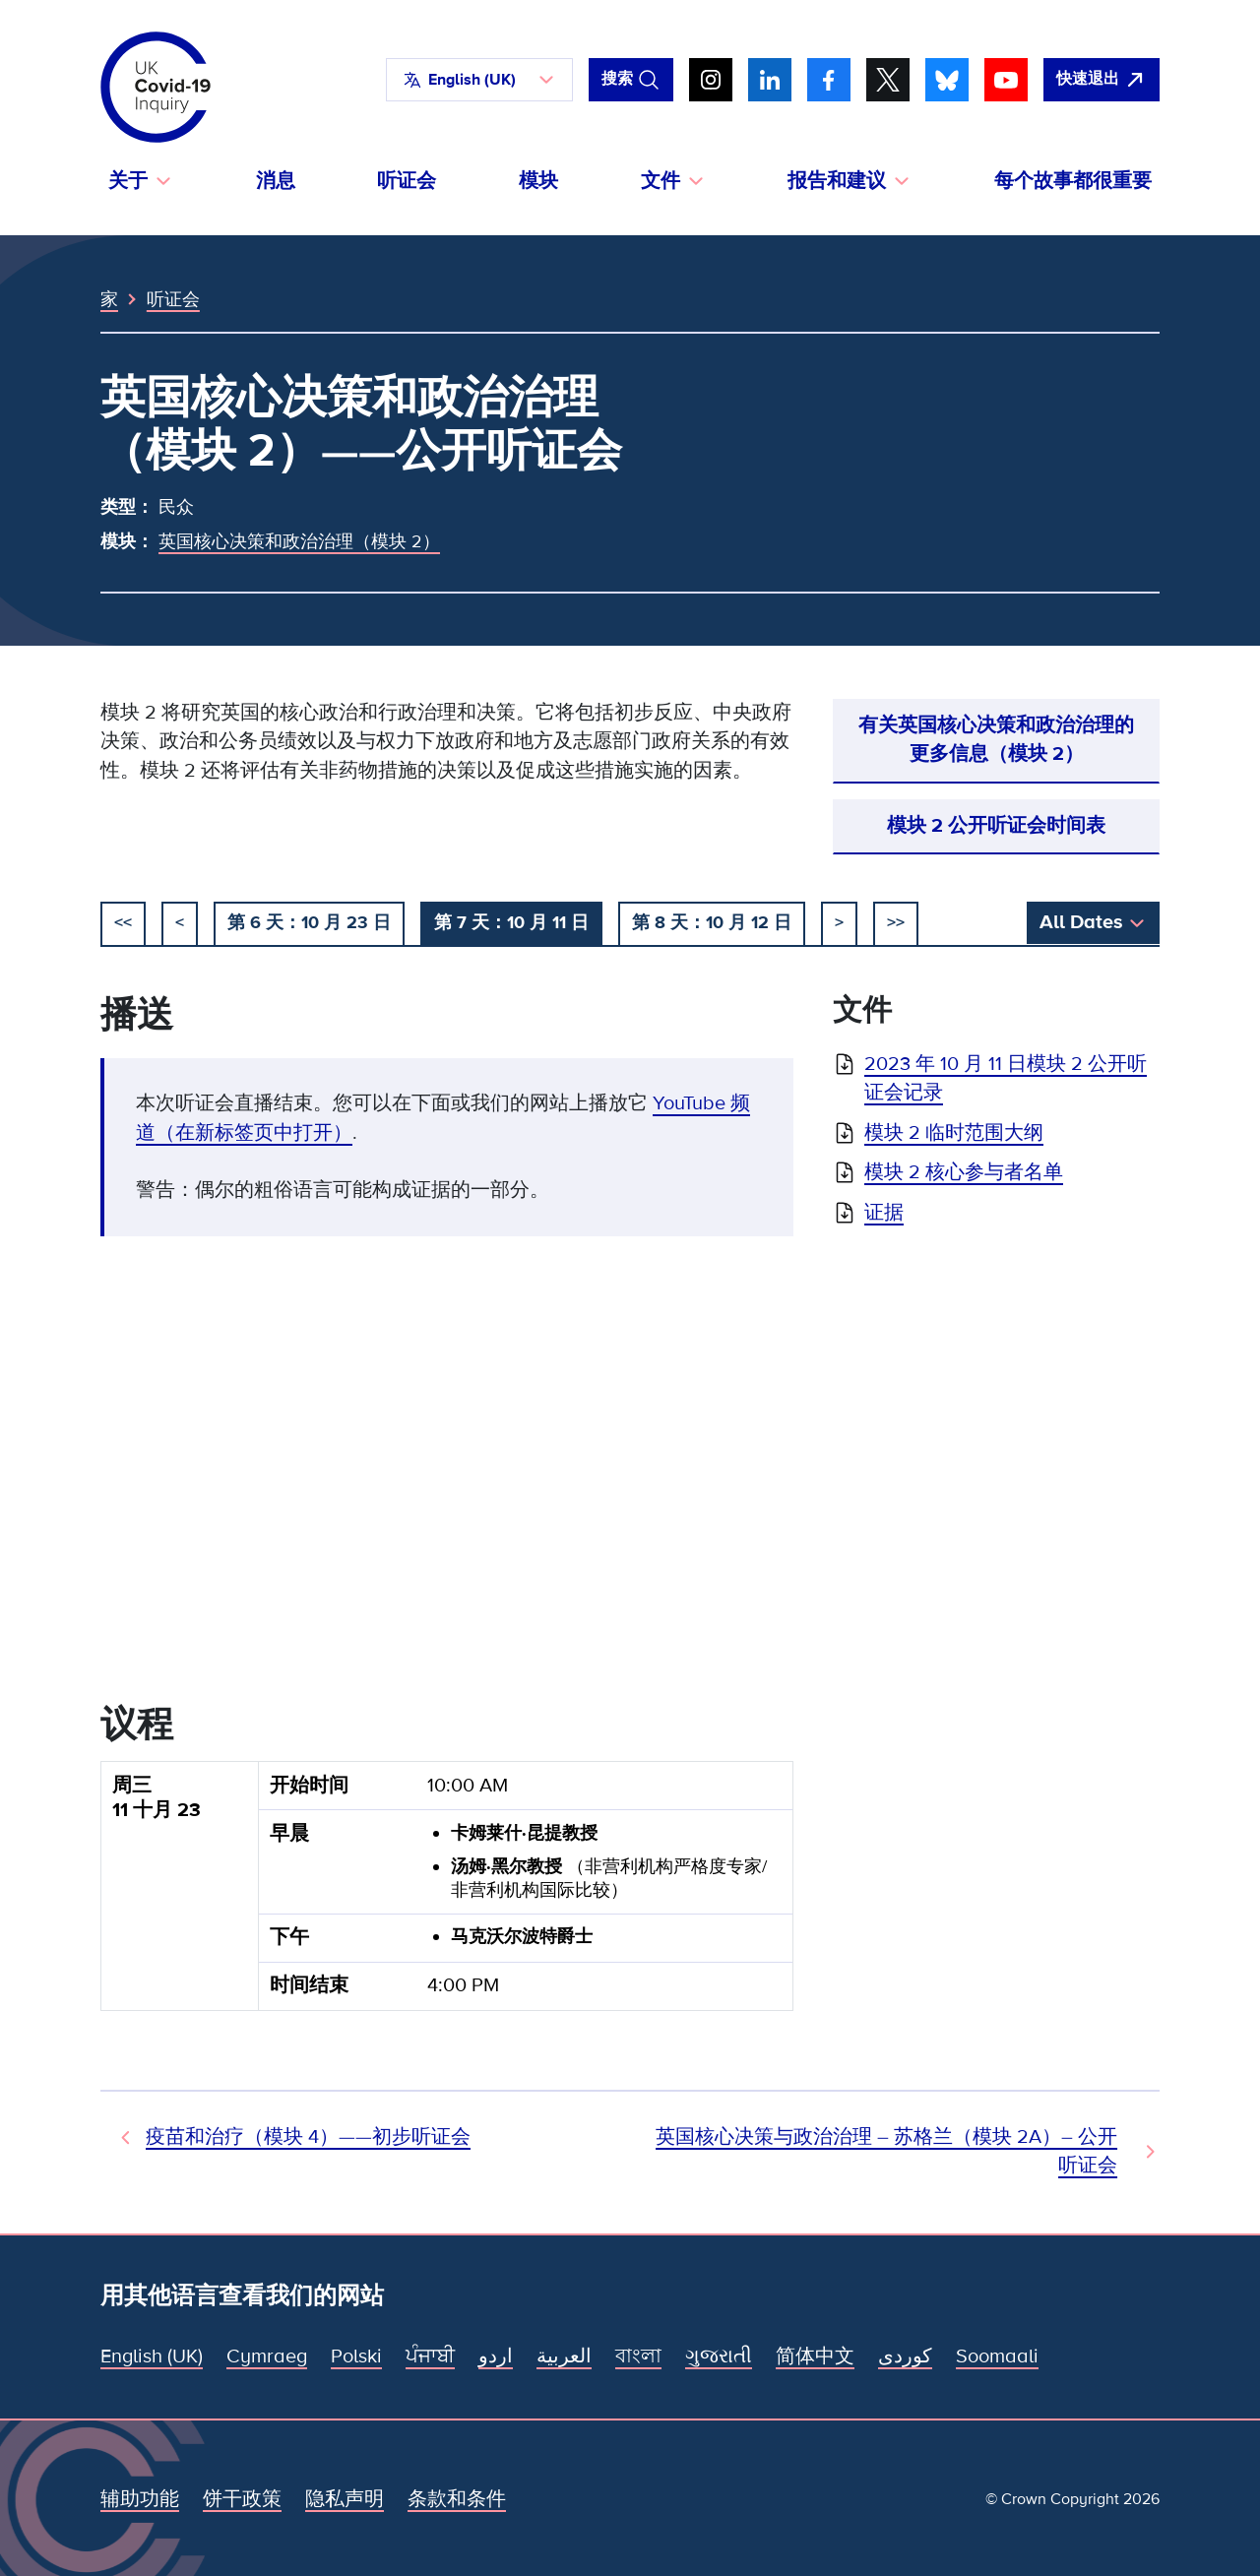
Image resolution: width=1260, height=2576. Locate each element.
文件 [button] (660, 181)
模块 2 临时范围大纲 (953, 1133)
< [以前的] (179, 922)
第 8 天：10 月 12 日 (711, 922)
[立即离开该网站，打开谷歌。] (1101, 79)
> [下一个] (839, 922)
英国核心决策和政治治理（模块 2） (299, 541)
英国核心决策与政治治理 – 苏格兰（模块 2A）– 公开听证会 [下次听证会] (886, 2151)
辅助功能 (139, 2499)
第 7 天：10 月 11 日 (511, 922)
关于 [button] (128, 181)
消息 (275, 181)
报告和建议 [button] (837, 181)
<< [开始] (123, 922)
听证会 (406, 181)
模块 (538, 181)
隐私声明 (344, 2499)
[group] (446, 1894)
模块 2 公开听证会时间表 (996, 826)
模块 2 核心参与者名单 (963, 1172)
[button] (479, 79)
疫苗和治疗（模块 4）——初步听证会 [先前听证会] (308, 2137)
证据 (884, 1213)
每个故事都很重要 (1073, 181)
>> (896, 922)
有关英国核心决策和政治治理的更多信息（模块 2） (996, 740)
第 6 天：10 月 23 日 (309, 922)
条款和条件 (457, 2499)
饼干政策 (242, 2499)
